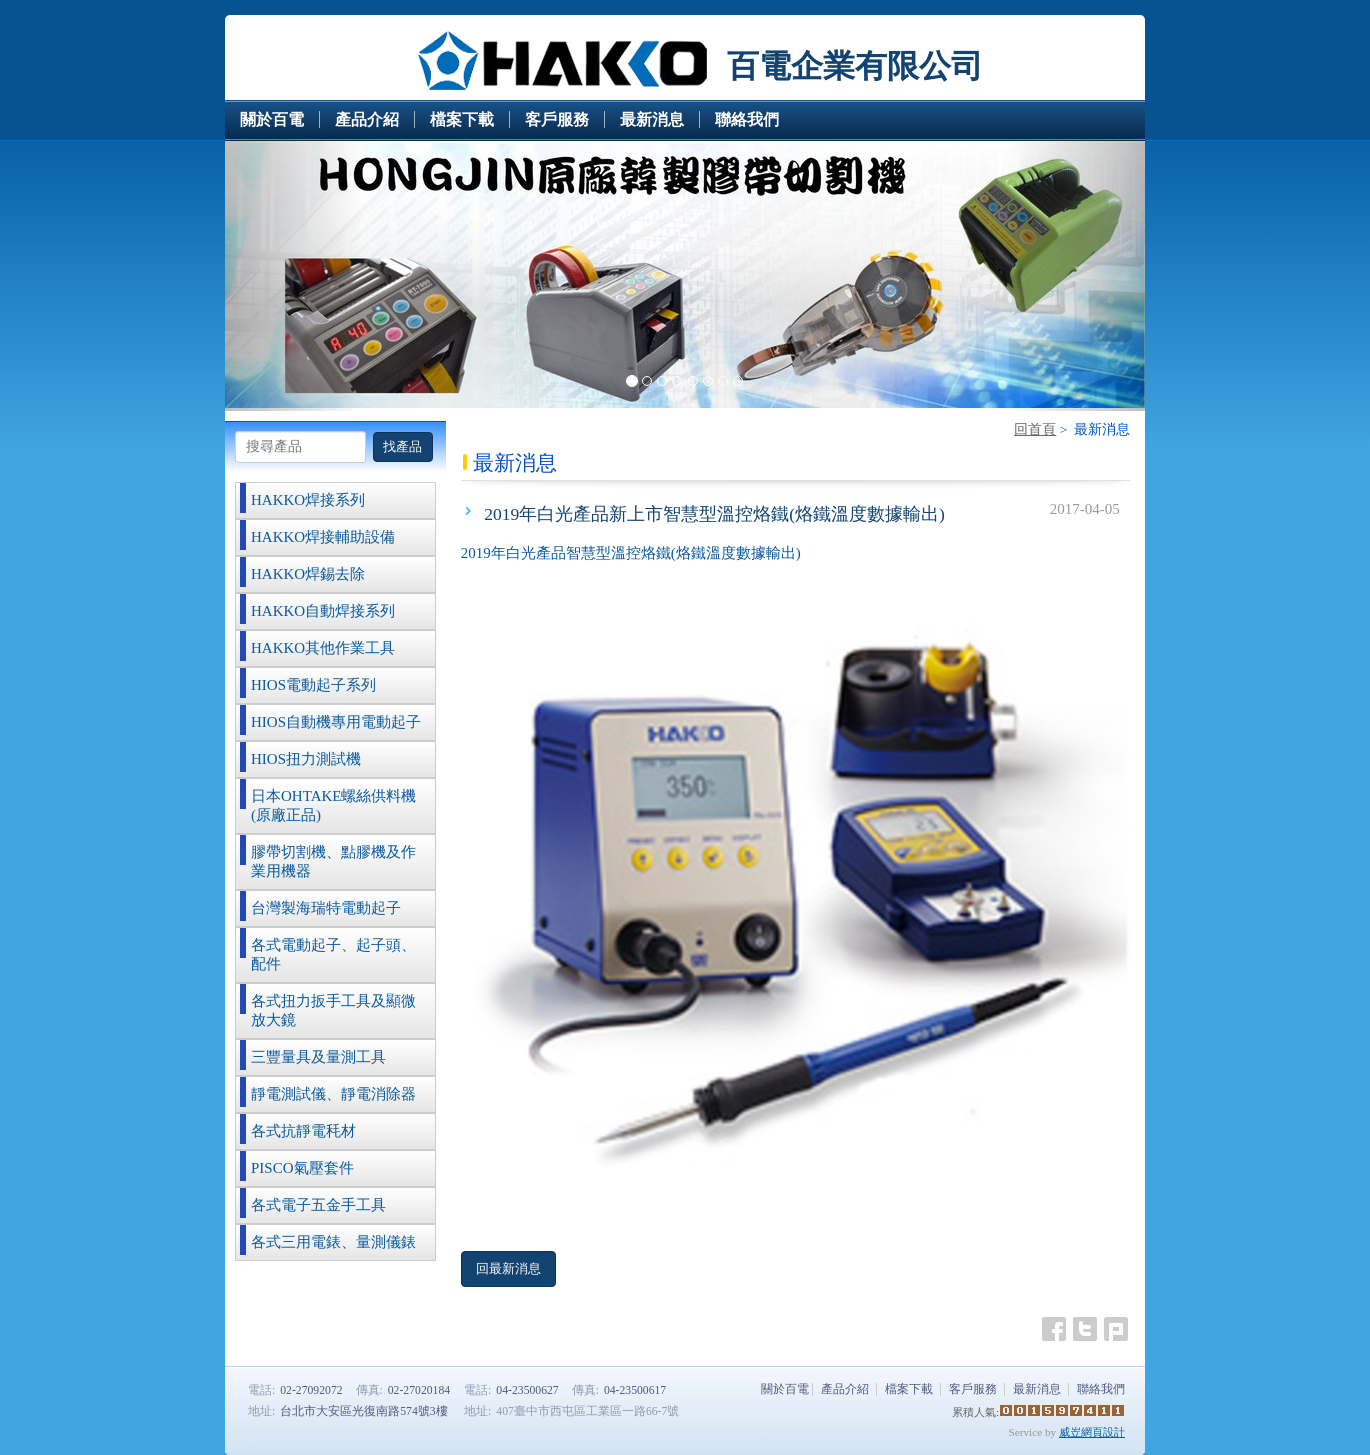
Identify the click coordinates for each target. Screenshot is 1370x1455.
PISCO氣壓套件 (302, 1168)
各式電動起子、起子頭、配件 (333, 954)
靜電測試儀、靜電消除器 (333, 1094)
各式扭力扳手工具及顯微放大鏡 (333, 1010)
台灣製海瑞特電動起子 (326, 908)
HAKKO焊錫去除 (308, 574)
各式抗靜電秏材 (303, 1131)
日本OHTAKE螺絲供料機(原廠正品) (333, 805)
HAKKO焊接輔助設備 (323, 537)
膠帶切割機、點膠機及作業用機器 (333, 861)
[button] (294, 276)
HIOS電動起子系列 (313, 685)
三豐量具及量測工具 (318, 1057)
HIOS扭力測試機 (306, 759)
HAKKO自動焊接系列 (323, 611)
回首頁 (1035, 429)
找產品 (402, 446)
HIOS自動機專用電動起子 (336, 722)
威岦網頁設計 (1092, 1432)
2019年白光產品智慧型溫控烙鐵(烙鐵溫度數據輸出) (631, 553)
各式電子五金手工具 (318, 1205)
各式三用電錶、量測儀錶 (333, 1242)
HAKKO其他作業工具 (323, 648)
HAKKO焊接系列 (308, 500)
